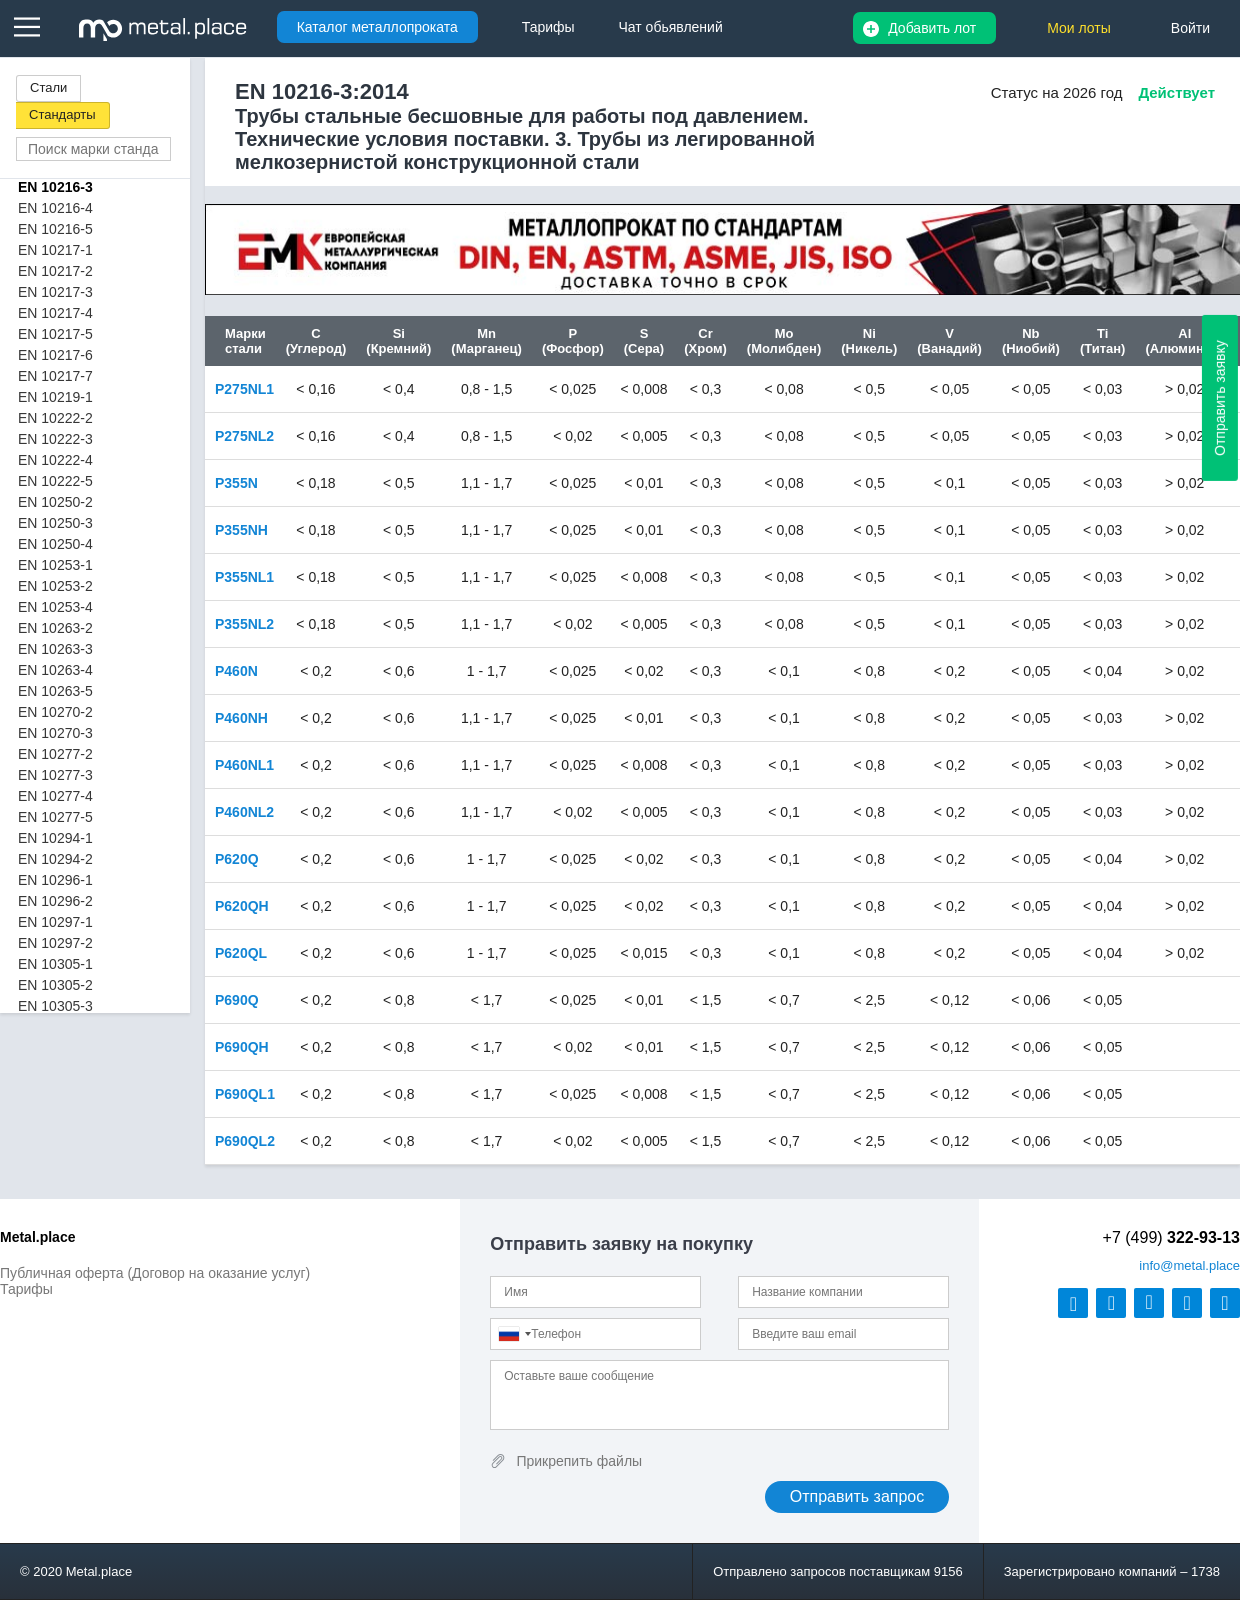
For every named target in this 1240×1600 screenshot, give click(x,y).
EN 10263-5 (55, 691)
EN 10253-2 (55, 586)
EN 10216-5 (55, 229)
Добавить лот (932, 28)
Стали (48, 87)
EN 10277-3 (55, 775)
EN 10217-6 (55, 355)
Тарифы (26, 1289)
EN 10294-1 (55, 838)
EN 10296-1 (55, 880)
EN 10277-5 (55, 817)
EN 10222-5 (55, 481)
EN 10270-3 (55, 733)
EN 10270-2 (55, 712)
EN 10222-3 (55, 439)
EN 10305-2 (55, 985)
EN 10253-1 (55, 565)
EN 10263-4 (55, 670)
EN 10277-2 (55, 754)
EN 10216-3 (55, 187)
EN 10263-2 (55, 628)
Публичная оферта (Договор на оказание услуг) (155, 1273)
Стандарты (62, 114)
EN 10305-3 (55, 1006)
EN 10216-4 (55, 208)
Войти (1190, 28)
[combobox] (514, 1334)
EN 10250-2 (55, 502)
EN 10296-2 (55, 901)
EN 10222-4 (55, 460)
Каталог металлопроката (377, 27)
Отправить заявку (1220, 398)
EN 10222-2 (55, 418)
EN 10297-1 (55, 922)
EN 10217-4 (55, 313)
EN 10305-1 (55, 964)
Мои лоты (1079, 28)
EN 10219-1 (55, 397)
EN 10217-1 (55, 250)
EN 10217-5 (55, 334)
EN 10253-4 (55, 607)
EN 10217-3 (55, 292)
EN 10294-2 (55, 859)
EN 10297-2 (55, 943)
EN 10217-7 (55, 376)
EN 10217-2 (55, 271)
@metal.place (1189, 1265)
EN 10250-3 (55, 523)
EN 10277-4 (55, 796)
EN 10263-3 (55, 649)
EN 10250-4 (55, 544)
